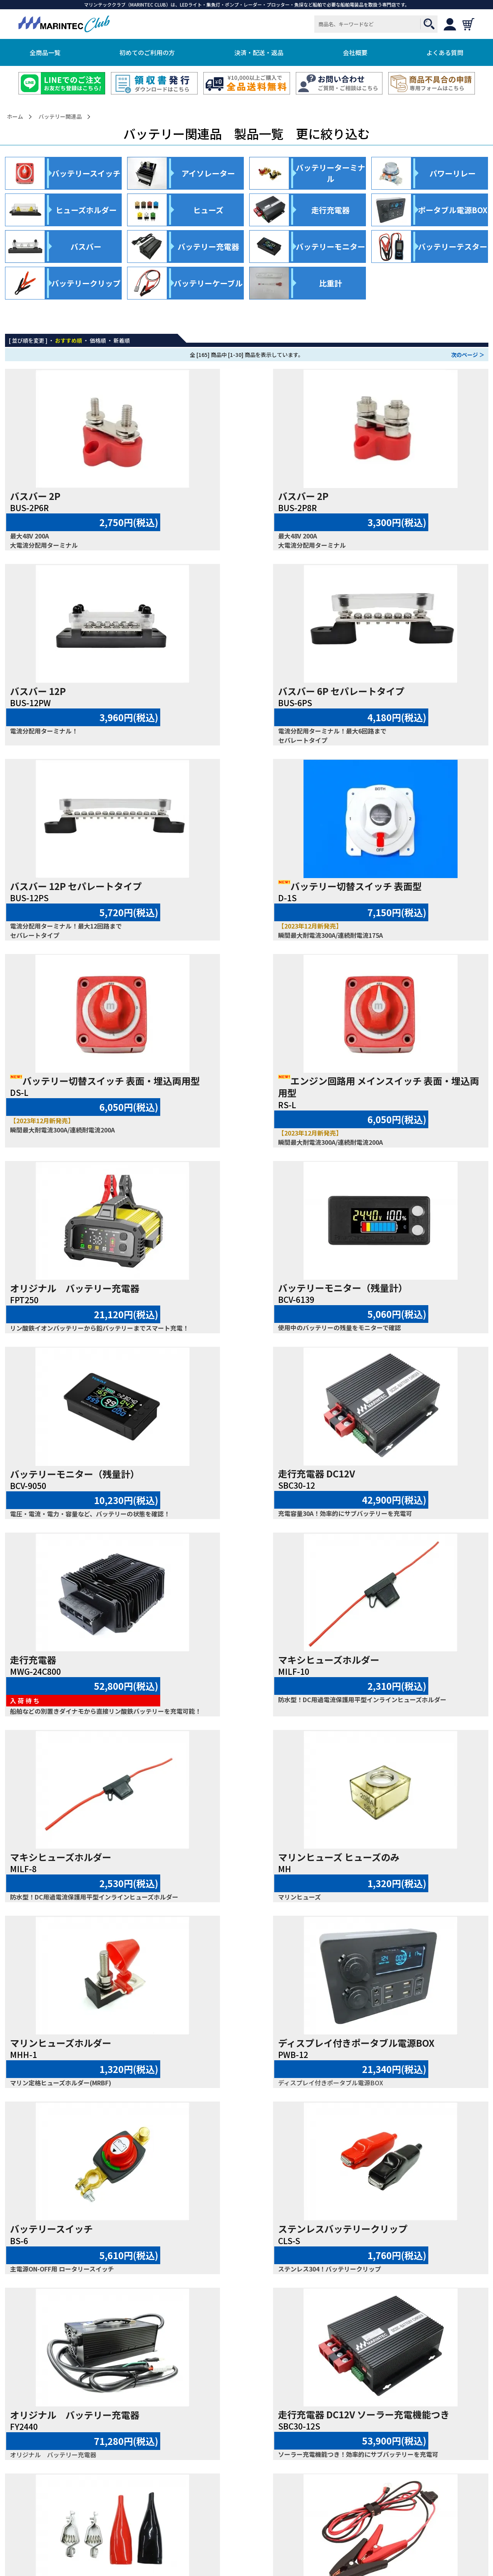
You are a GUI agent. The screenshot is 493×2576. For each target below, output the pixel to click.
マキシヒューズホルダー (224, 1288)
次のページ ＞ (468, 354)
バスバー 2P (35, 496)
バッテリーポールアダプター (70, 2270)
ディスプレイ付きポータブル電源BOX (406, 1500)
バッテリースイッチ (51, 1692)
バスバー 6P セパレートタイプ (73, 691)
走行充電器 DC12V (375, 1092)
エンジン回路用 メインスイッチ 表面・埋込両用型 (245, 891)
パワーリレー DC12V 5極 (388, 2270)
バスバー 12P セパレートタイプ (239, 691)
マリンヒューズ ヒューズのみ (70, 1494)
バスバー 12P (365, 496)
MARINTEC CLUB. (236, 2548)
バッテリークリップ (378, 2084)
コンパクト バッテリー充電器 (238, 2084)
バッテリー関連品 (60, 116)
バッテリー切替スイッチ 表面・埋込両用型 (82, 891)
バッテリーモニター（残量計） (74, 1092)
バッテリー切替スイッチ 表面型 (409, 691)
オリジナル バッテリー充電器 (401, 886)
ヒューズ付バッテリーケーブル (401, 1877)
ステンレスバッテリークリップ (238, 1692)
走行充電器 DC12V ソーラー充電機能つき (82, 1883)
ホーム (15, 116)
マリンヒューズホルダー (224, 1494)
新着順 (122, 340)
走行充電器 (33, 1288)
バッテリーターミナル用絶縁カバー (247, 2270)
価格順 (98, 340)
